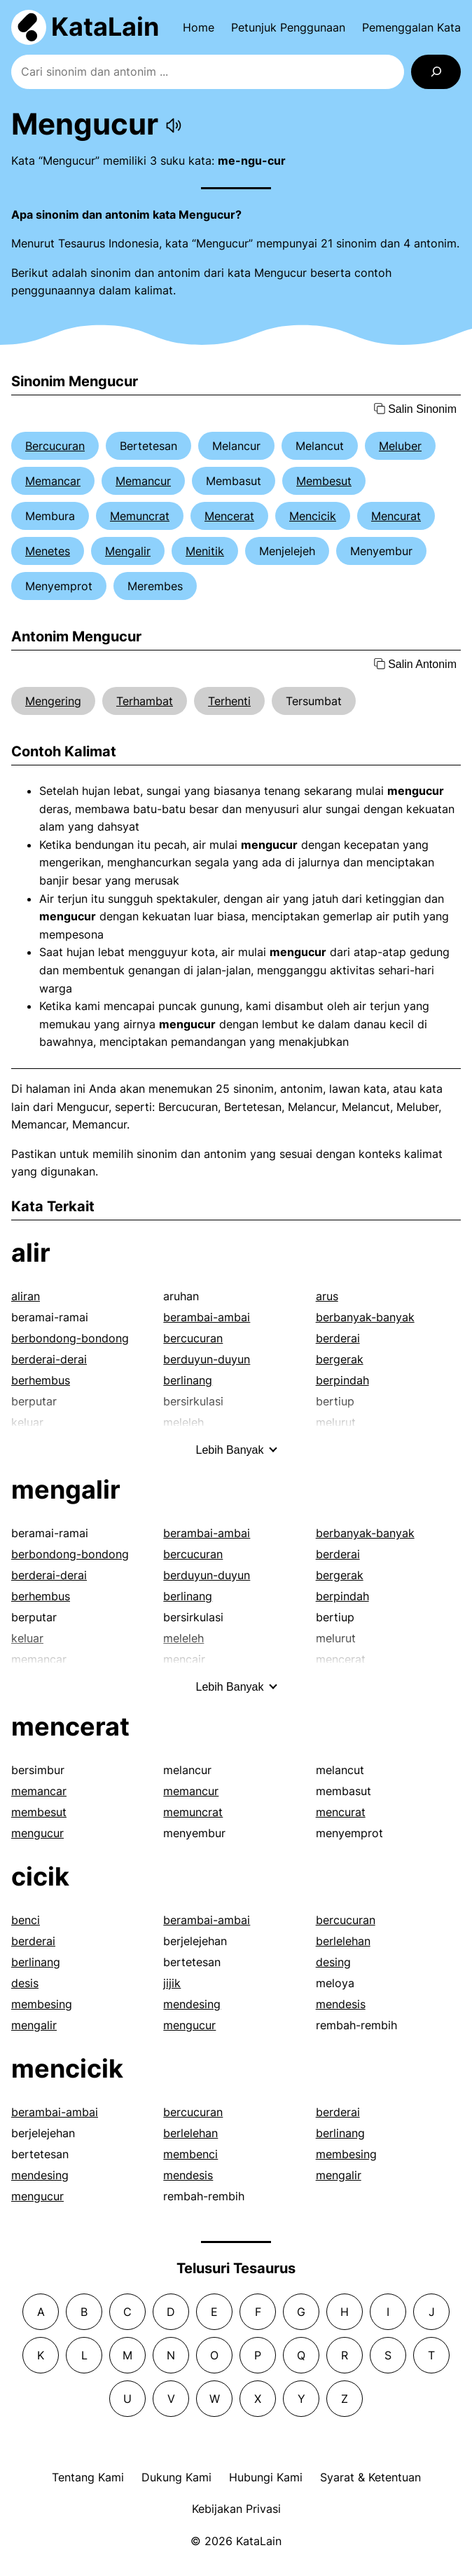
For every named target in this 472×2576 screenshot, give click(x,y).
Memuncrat (139, 516)
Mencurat (396, 516)
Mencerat (229, 516)
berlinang (187, 1380)
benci (25, 1920)
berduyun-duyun (206, 1359)
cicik (40, 1876)
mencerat (70, 1726)
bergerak (339, 1359)
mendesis (341, 2004)
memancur (190, 1791)
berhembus (40, 1380)
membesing (41, 2004)
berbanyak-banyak (365, 1317)
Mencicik (312, 516)
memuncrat (193, 1812)
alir (30, 1252)
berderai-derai (49, 1359)
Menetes (47, 551)
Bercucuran (55, 446)
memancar (39, 1791)
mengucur (37, 1833)
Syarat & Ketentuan (370, 2477)
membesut (39, 1812)
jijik (172, 1983)
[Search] (436, 72)
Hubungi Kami (266, 2477)
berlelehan (343, 1941)
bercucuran (193, 1338)
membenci (190, 2154)
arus (327, 1296)
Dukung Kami (176, 2477)
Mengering (53, 701)
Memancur (143, 481)
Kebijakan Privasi (236, 2509)
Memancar (53, 481)
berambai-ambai (206, 1317)
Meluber (400, 446)
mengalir (65, 1489)
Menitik (205, 551)
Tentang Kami (88, 2477)
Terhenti (229, 701)
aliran (25, 1296)
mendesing (192, 2004)
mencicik (67, 2068)
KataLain (105, 26)
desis (25, 1983)
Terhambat (144, 701)
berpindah (342, 1380)
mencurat (341, 1812)
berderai (338, 1338)
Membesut (324, 481)
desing (333, 1962)
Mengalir (128, 551)
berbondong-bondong (70, 1338)
